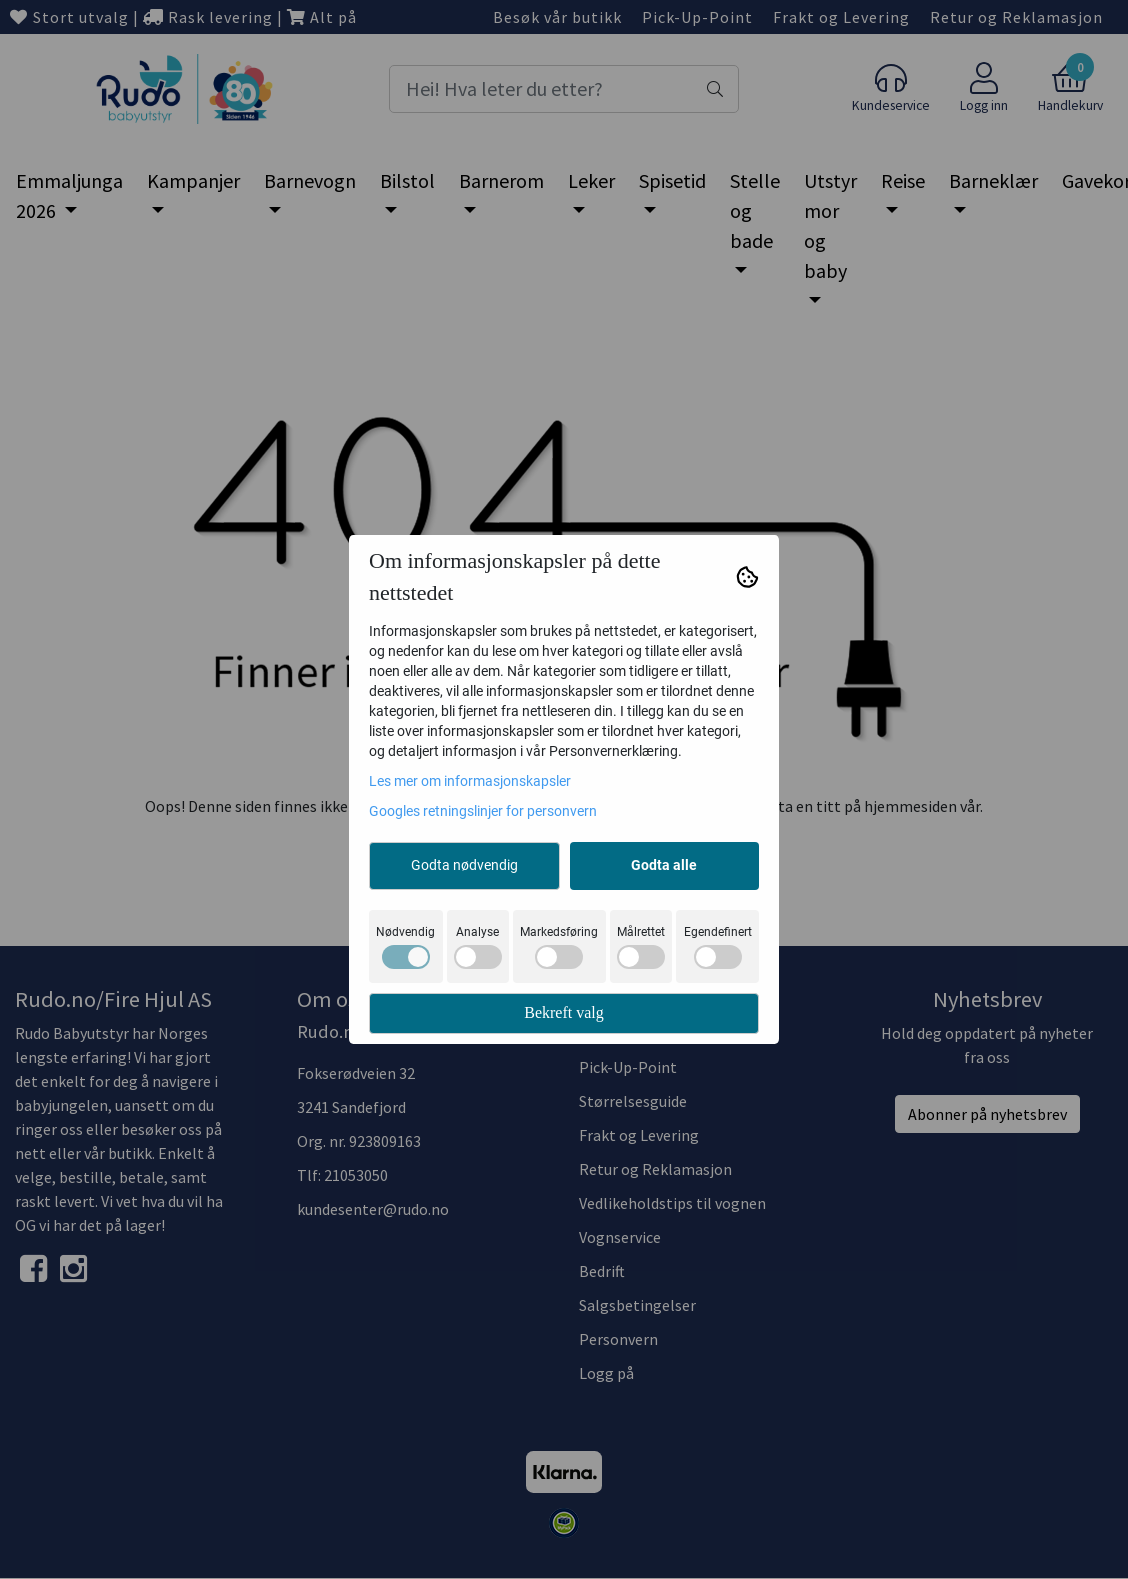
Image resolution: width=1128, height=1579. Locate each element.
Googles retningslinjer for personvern (483, 811)
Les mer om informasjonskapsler (470, 781)
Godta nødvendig (464, 865)
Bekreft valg (564, 1012)
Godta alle (664, 865)
